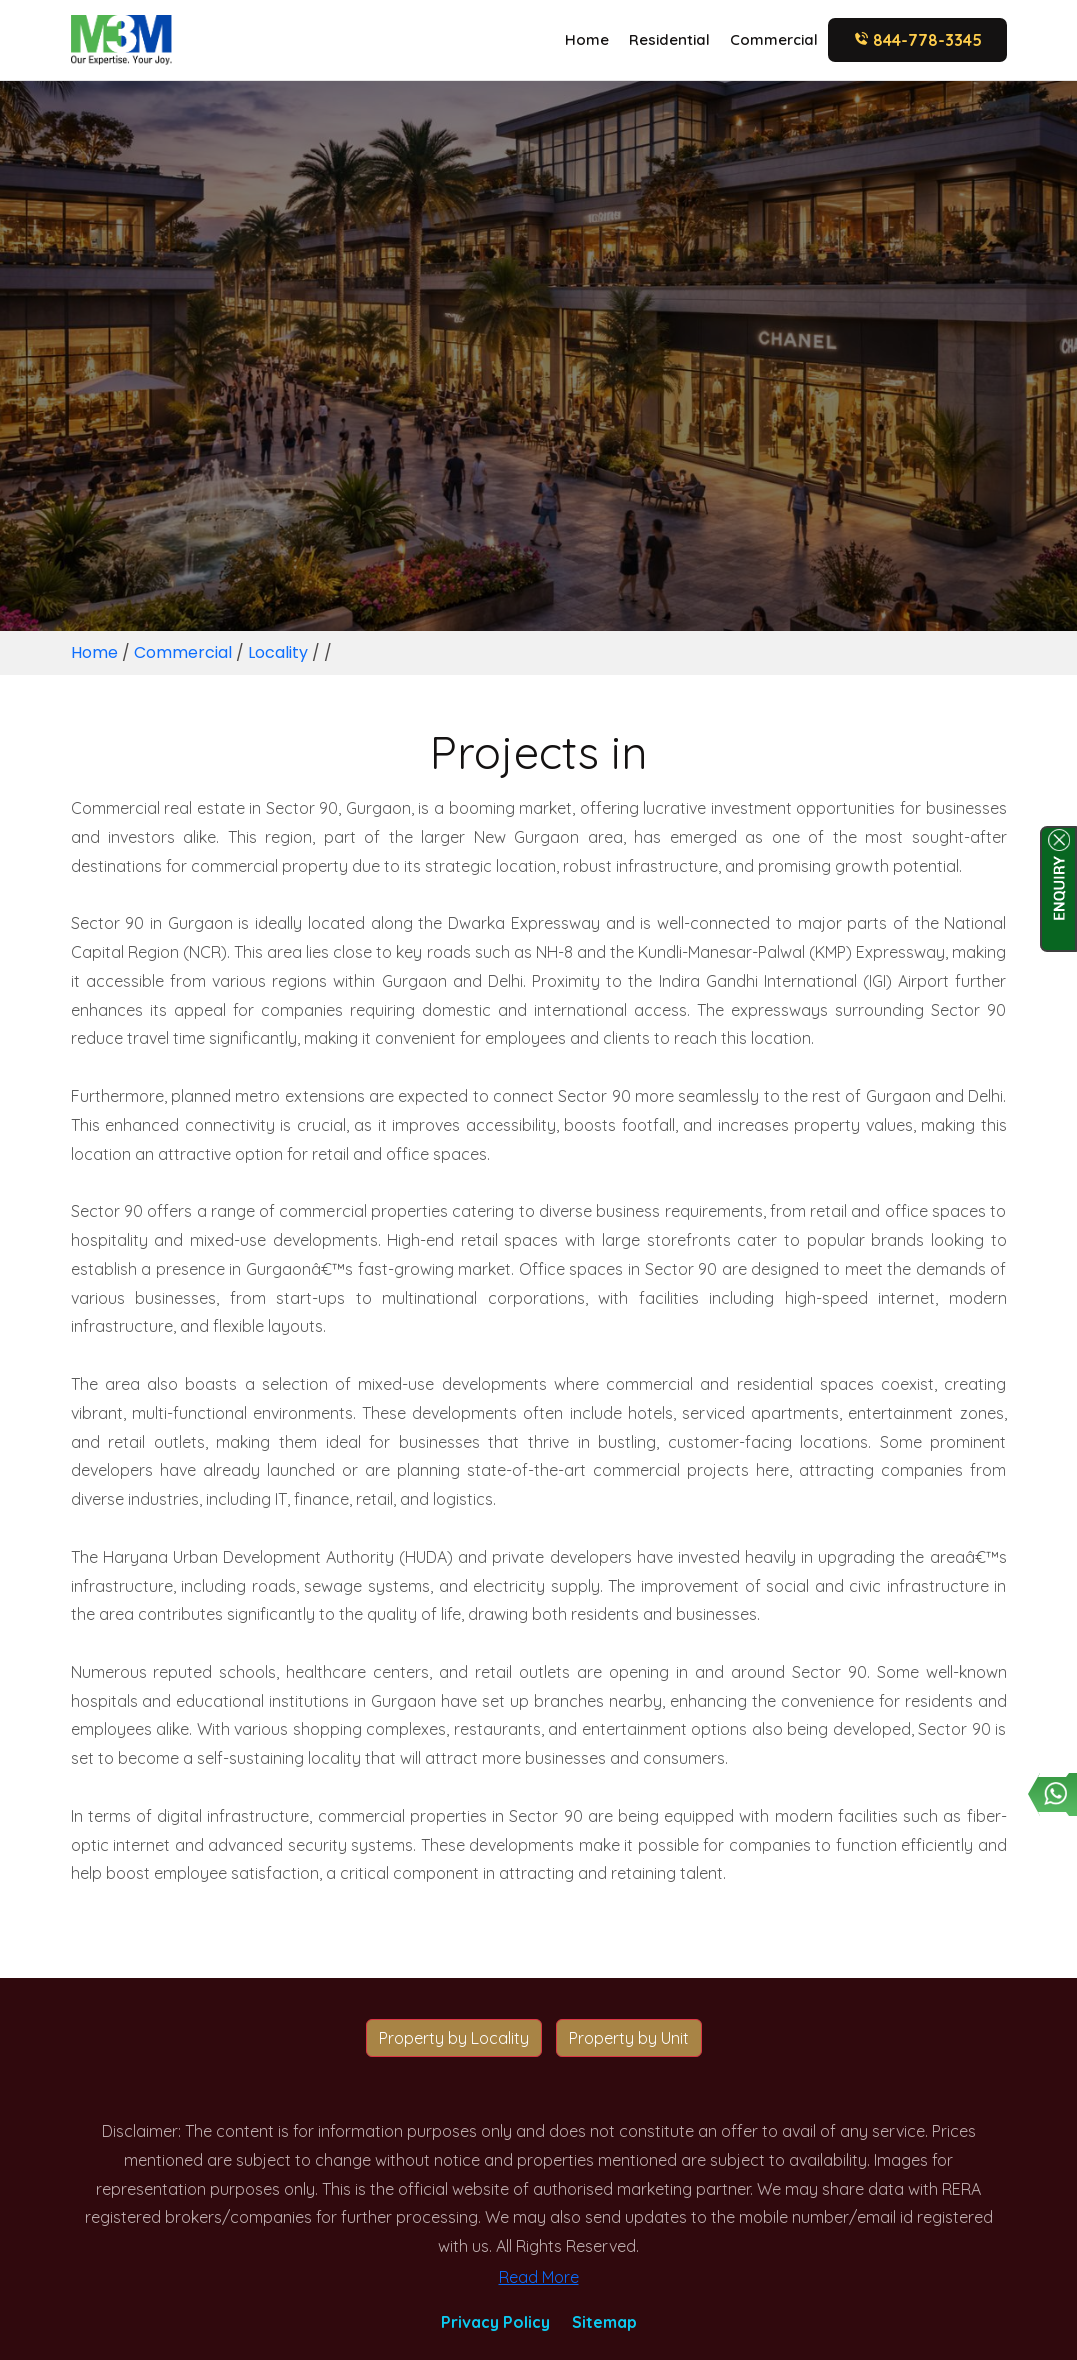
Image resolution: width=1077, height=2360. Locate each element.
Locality (278, 652)
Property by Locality (454, 2038)
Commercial (774, 39)
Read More (539, 2277)
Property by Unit (629, 2038)
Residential (669, 39)
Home (587, 39)
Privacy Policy (495, 2322)
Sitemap (604, 2322)
